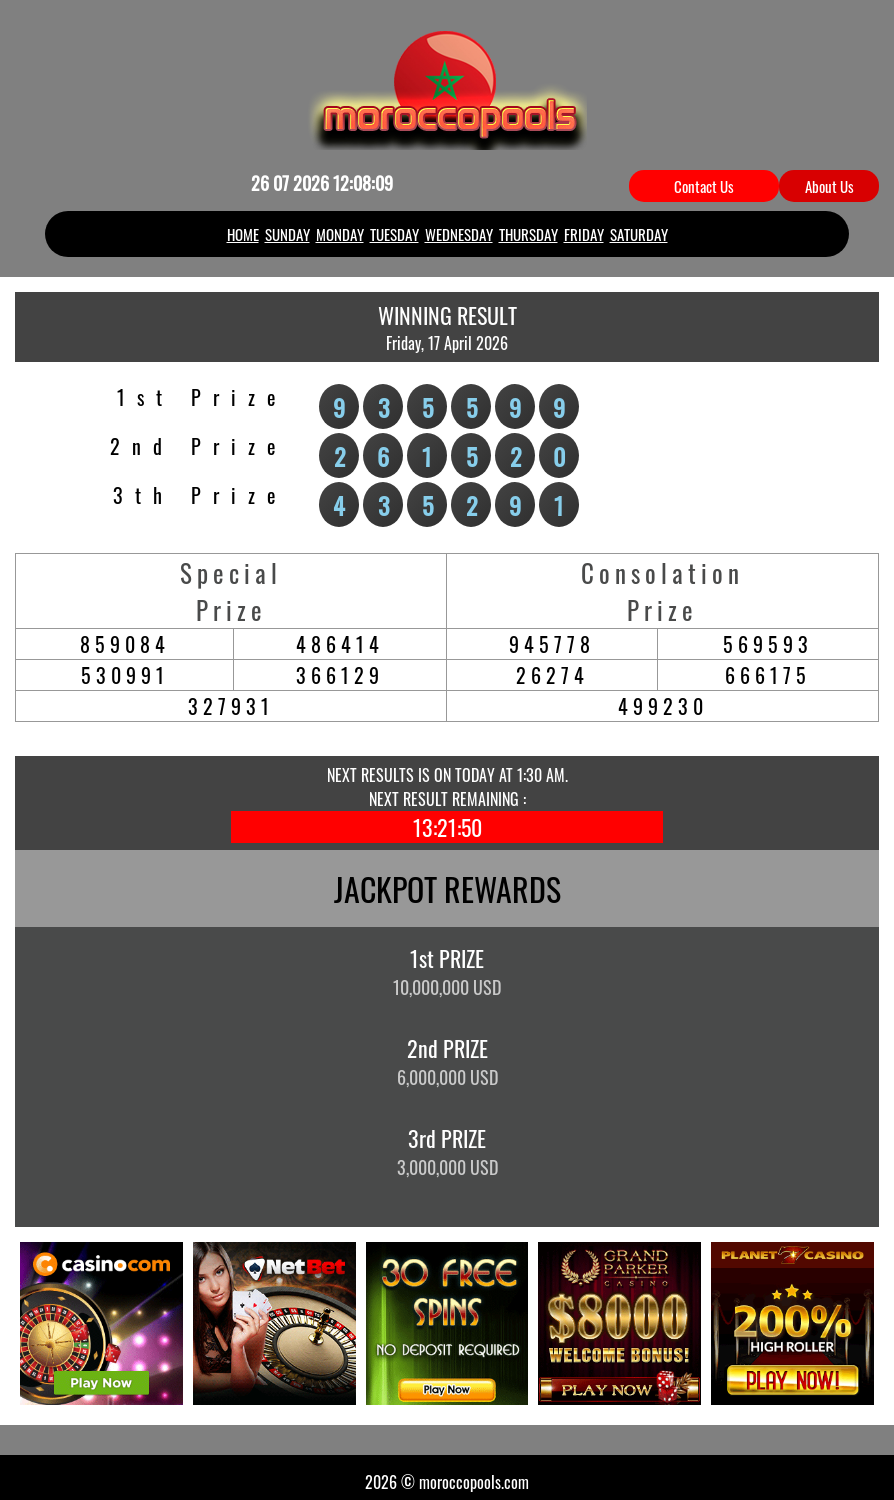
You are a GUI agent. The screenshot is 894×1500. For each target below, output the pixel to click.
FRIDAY (584, 225)
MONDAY (340, 225)
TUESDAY (394, 225)
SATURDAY (639, 225)
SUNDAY (287, 225)
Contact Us (704, 186)
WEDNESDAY (459, 225)
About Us (829, 186)
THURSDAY (528, 225)
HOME (243, 225)
